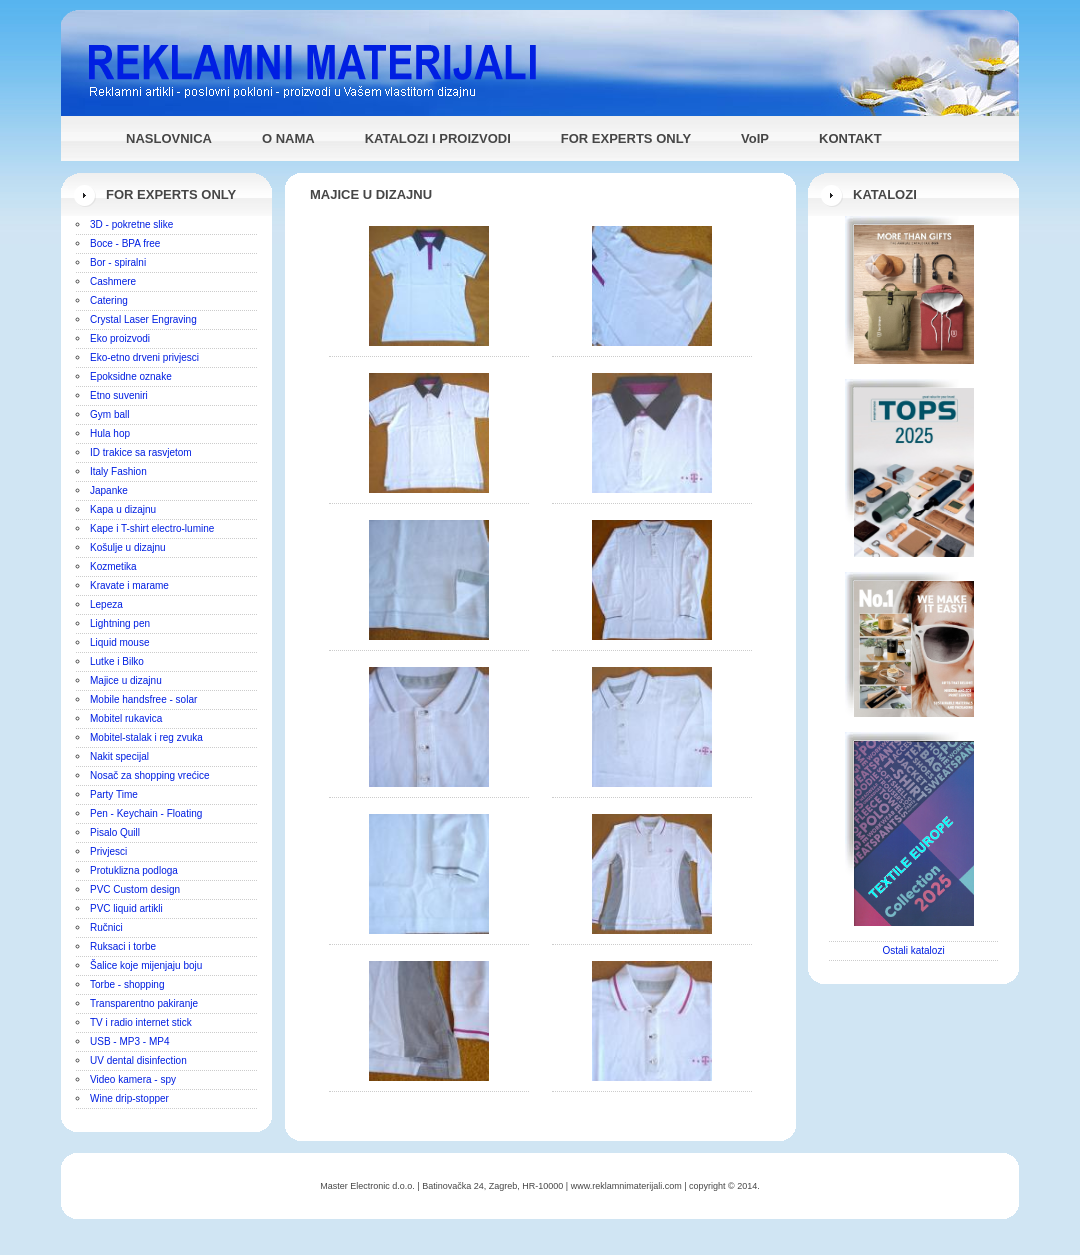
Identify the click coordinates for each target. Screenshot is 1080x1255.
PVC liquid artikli (126, 908)
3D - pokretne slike (131, 224)
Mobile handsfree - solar (143, 699)
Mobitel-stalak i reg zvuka (146, 737)
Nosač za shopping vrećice (150, 775)
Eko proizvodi (120, 338)
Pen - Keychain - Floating (146, 813)
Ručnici (106, 927)
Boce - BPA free (125, 243)
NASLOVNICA (169, 138)
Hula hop (110, 433)
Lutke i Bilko (117, 661)
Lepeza (106, 604)
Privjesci (108, 851)
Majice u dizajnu (126, 680)
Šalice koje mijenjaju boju (146, 965)
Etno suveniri (119, 395)
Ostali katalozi (913, 950)
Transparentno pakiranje (144, 1003)
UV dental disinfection (138, 1060)
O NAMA (288, 138)
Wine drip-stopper (129, 1098)
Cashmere (113, 281)
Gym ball (109, 414)
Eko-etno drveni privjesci (144, 357)
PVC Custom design (135, 889)
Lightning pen (120, 623)
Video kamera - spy (133, 1079)
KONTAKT (850, 138)
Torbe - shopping (127, 984)
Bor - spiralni (118, 262)
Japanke (109, 490)
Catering (109, 300)
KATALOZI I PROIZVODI (438, 138)
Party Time (114, 794)
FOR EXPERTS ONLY (626, 138)
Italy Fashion (118, 471)
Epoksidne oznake (131, 376)
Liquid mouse (119, 642)
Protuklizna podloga (134, 870)
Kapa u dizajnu (123, 509)
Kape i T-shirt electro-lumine (152, 528)
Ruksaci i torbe (123, 946)
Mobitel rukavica (126, 718)
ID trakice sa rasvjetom (141, 452)
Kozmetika (113, 566)
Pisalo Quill (115, 832)
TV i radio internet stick (141, 1022)
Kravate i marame (129, 585)
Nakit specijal (119, 756)
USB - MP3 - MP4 (129, 1041)
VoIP (755, 138)
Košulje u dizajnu (128, 547)
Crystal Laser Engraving (143, 319)
